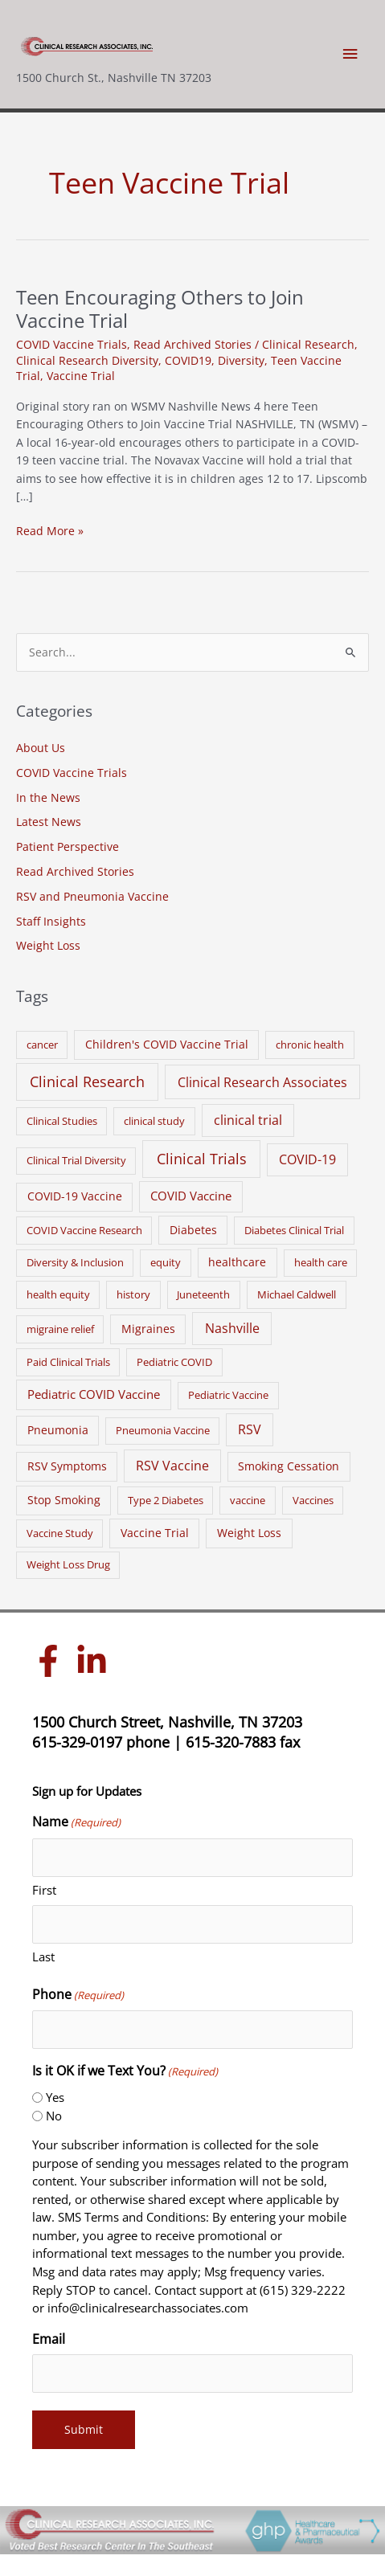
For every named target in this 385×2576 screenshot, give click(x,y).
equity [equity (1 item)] (165, 1262)
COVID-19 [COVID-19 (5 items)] (307, 1159)
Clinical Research (308, 344)
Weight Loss (48, 945)
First (44, 1890)
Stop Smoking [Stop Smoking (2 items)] (63, 1499)
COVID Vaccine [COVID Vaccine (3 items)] (190, 1196)
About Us (40, 747)
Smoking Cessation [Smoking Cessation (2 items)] (288, 1466)
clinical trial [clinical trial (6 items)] (248, 1120)
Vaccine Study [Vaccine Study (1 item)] (60, 1533)
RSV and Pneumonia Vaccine (92, 896)
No (54, 2116)
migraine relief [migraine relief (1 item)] (60, 1329)
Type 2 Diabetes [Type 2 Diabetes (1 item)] (165, 1500)
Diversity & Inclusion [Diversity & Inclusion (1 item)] (75, 1262)
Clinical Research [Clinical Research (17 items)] (87, 1081)
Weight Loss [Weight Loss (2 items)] (249, 1532)
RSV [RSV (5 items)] (249, 1429)
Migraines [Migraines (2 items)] (148, 1328)
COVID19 (188, 360)
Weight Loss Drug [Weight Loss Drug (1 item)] (68, 1564)
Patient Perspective (67, 846)
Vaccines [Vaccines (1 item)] (313, 1500)
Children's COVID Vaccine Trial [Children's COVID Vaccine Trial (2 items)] (166, 1044)
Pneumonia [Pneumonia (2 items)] (57, 1429)
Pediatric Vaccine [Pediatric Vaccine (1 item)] (228, 1395)
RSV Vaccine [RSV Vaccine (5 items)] (172, 1465)
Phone (78, 1995)
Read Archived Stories (192, 344)
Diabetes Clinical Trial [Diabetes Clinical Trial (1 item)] (294, 1230)
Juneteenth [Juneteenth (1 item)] (203, 1294)
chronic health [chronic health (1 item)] (310, 1044)
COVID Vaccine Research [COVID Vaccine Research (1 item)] (84, 1230)
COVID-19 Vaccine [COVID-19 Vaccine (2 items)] (74, 1196)
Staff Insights (51, 921)
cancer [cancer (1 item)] (42, 1044)
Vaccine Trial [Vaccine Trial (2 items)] (155, 1532)
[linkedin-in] (96, 1661)
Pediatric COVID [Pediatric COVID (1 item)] (174, 1362)
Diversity (241, 360)
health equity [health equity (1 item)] (58, 1294)
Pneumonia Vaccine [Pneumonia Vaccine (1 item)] (163, 1430)
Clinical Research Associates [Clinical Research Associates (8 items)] (262, 1082)
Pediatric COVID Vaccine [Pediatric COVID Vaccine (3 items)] (93, 1394)
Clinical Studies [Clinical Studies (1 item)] (62, 1121)
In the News (48, 797)
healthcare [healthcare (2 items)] (237, 1262)
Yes (55, 2097)
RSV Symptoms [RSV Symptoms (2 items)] (67, 1466)
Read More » (50, 531)
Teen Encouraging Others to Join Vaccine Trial (160, 308)
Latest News (48, 821)
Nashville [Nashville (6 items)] (232, 1328)
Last (43, 1956)
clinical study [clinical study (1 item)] (154, 1121)
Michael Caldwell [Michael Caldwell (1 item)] (296, 1294)
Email (48, 2339)
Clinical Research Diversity (87, 360)
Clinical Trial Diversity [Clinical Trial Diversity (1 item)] (76, 1160)
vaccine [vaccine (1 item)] (247, 1500)
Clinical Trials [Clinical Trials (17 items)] (202, 1158)
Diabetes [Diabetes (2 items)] (193, 1229)
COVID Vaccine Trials (71, 344)
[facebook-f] (52, 1661)
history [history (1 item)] (133, 1294)
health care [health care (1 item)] (320, 1262)
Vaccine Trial (81, 375)
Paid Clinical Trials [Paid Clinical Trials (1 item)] (68, 1362)
